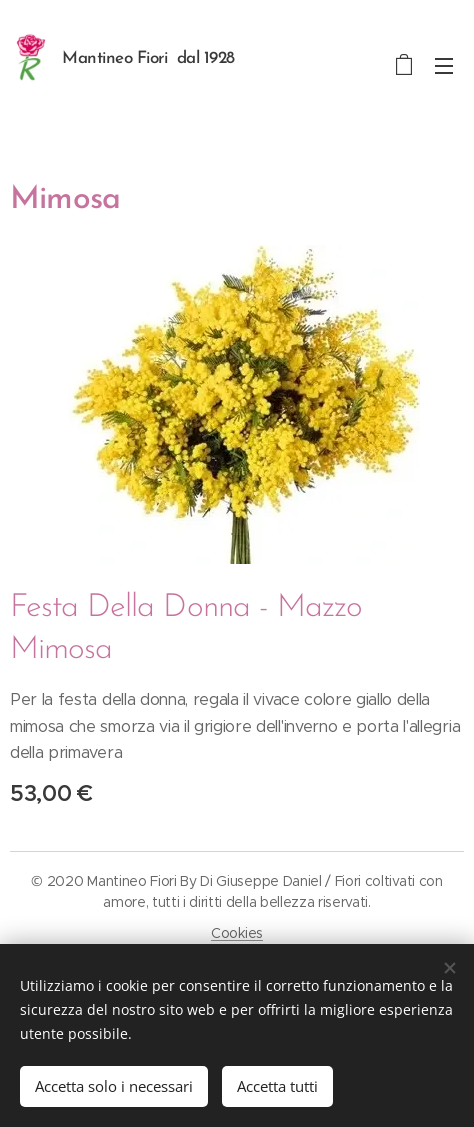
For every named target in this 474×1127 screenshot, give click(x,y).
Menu (444, 66)
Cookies (237, 933)
